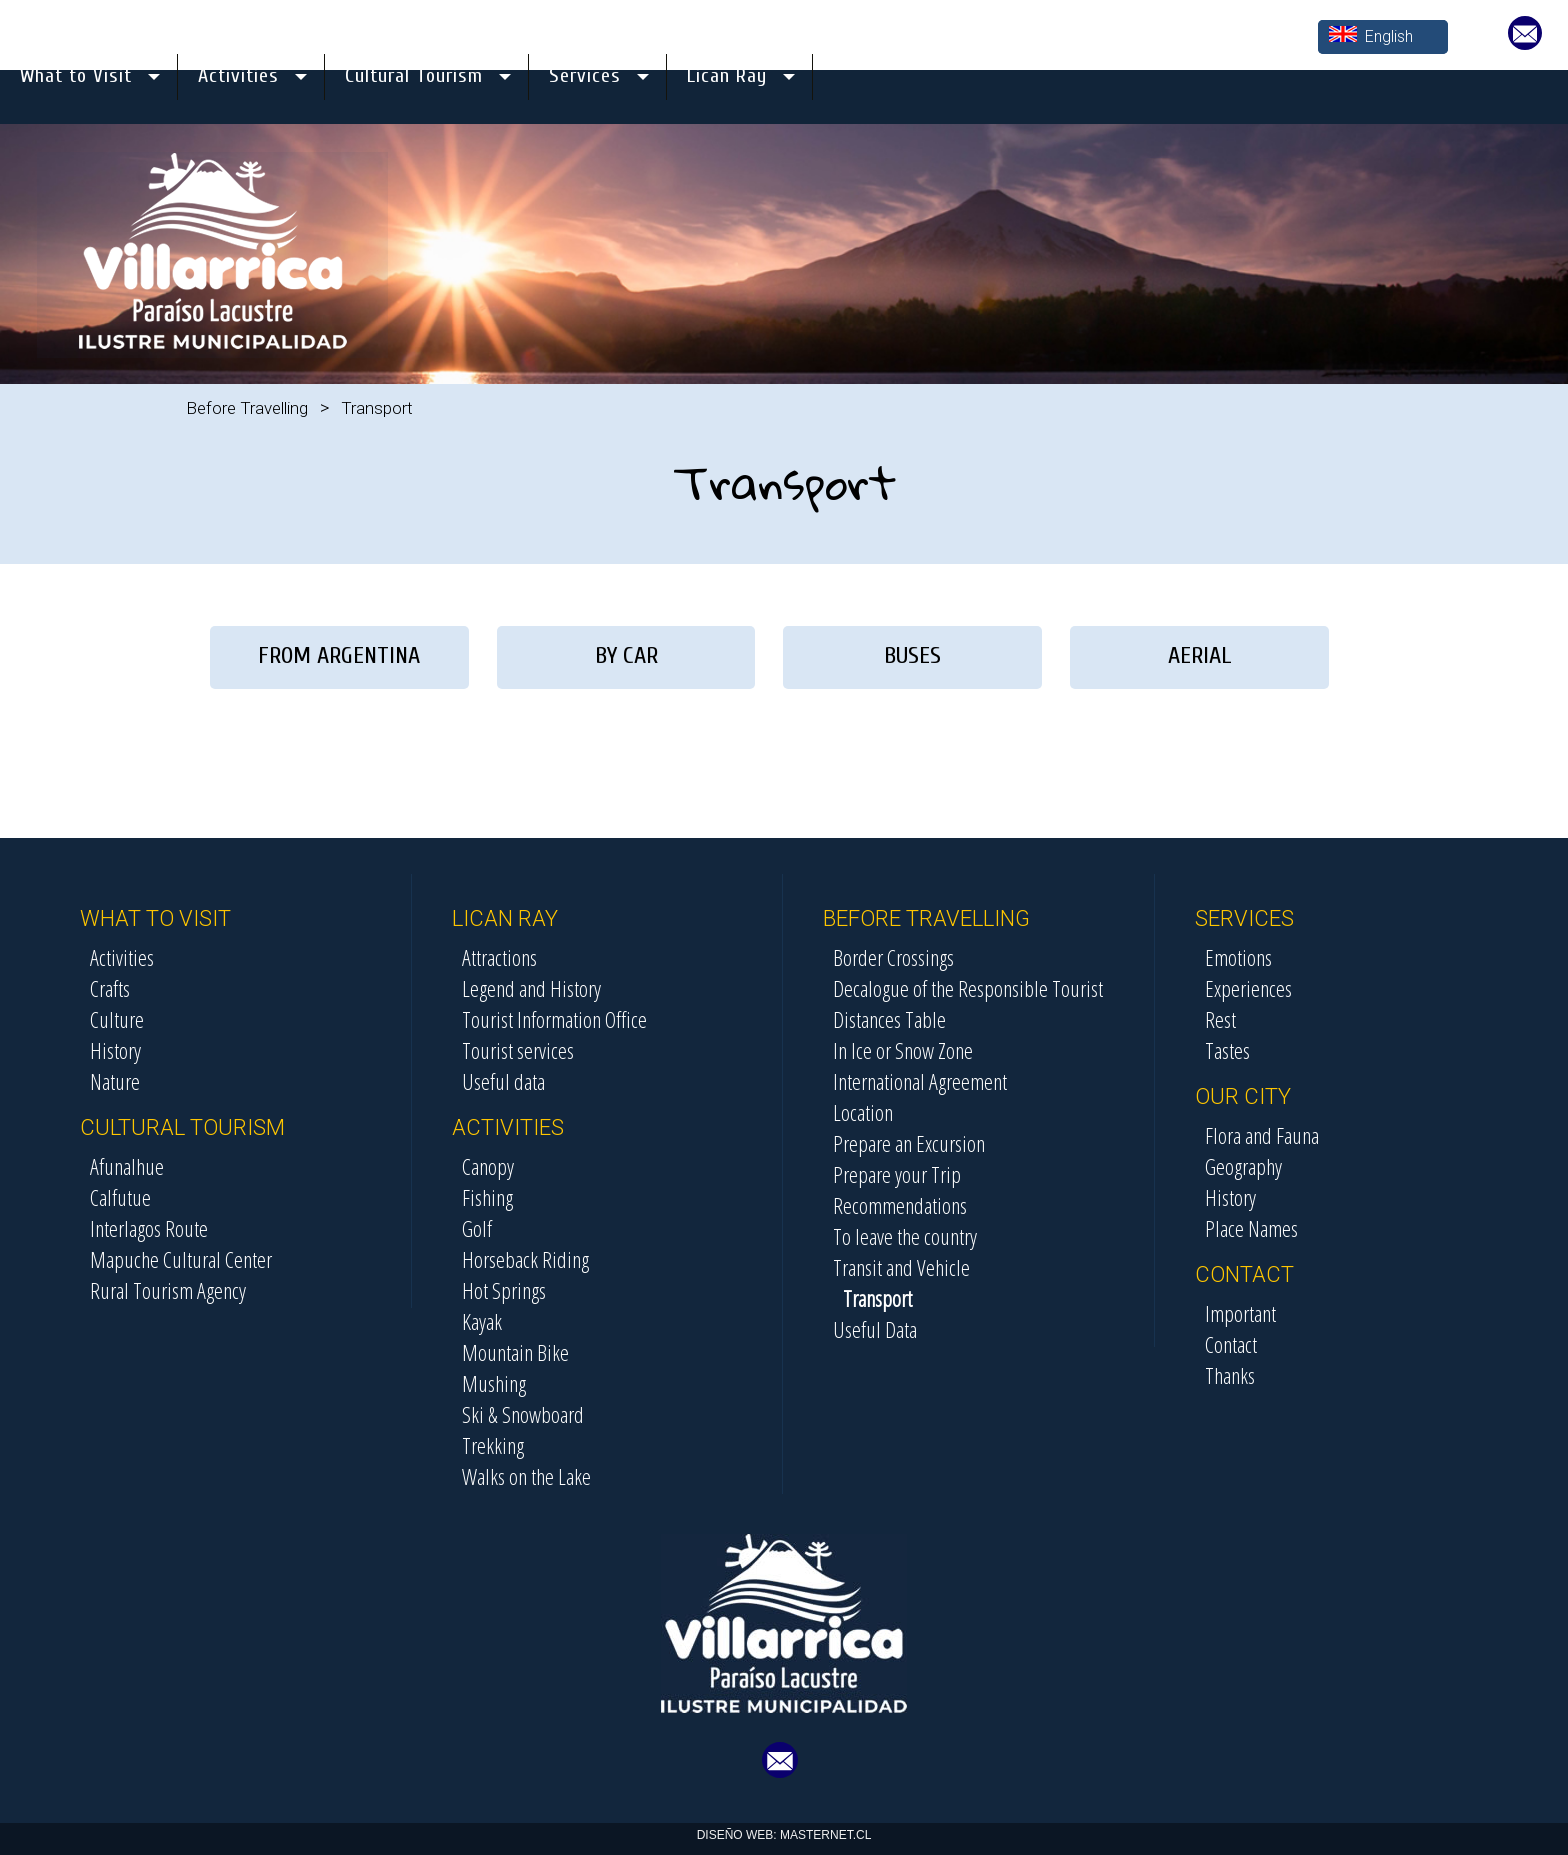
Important (1240, 1313)
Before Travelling (247, 408)
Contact (1231, 1344)
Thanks (1230, 1375)
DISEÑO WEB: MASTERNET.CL (784, 1835)
